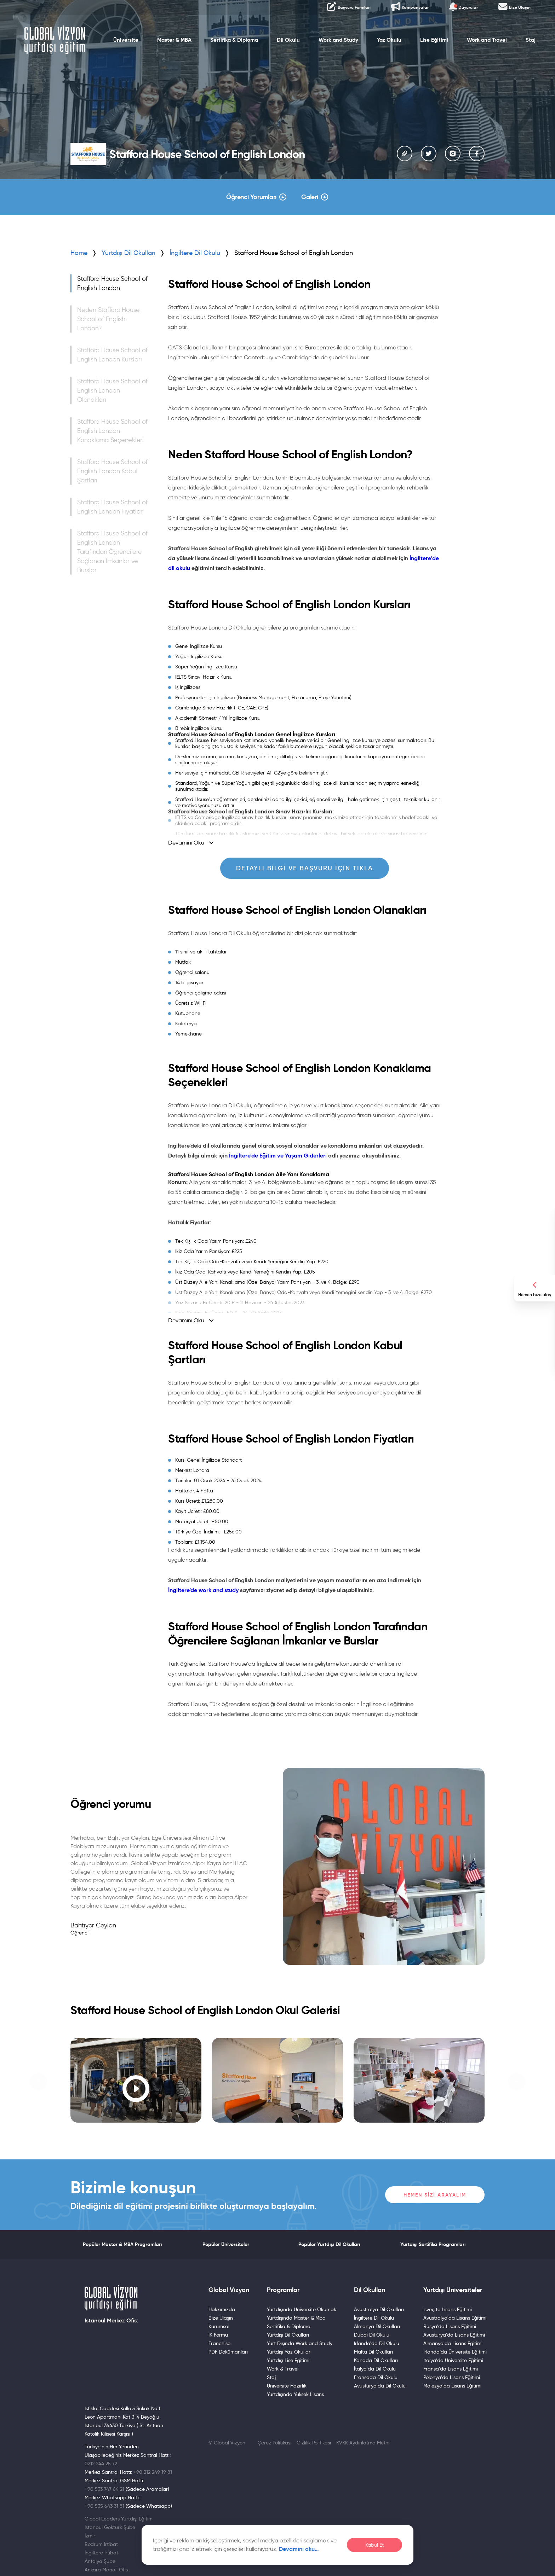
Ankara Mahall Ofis (106, 2569)
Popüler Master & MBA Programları (122, 2244)
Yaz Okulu (389, 40)
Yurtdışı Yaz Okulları (289, 2352)
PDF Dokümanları (228, 2352)
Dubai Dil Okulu (371, 2335)
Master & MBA (174, 40)
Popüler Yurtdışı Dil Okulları (329, 2244)
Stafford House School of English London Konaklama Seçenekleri (112, 431)
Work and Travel (487, 40)
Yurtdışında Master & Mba (296, 2318)
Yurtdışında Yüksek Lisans (295, 2394)
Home (78, 253)
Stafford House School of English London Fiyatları (112, 506)
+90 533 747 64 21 (104, 2489)
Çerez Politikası (274, 2442)
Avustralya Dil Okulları (379, 2309)
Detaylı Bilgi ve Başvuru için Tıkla (304, 868)
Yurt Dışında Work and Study (299, 2343)
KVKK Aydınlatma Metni (362, 2442)
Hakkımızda (221, 2309)
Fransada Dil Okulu (375, 2377)
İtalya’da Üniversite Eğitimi (453, 2360)
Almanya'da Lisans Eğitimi (452, 2343)
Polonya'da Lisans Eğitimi (451, 2377)
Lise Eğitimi (434, 40)
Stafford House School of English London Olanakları (112, 390)
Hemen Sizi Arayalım (435, 2195)
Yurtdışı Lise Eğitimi (288, 2360)
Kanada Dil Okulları (376, 2360)
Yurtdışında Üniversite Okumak (301, 2309)
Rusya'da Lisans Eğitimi (449, 2326)
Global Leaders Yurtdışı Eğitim (119, 2519)
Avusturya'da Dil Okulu (380, 2386)
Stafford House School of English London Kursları (112, 354)
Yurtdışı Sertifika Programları (432, 2244)
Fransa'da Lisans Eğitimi (450, 2369)
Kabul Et (374, 2545)
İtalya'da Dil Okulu (375, 2369)
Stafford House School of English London (112, 283)
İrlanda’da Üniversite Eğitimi (455, 2352)
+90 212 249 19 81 (152, 2472)
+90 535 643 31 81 (104, 2506)
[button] (38, 2081)
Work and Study (338, 40)
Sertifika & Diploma (234, 40)
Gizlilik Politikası (314, 2442)
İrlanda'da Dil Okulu (376, 2343)
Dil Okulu (288, 40)
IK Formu (218, 2335)
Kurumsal (218, 2326)
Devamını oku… (299, 2549)
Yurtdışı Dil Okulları (128, 253)
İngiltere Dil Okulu (374, 2318)
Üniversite (125, 40)
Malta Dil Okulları (373, 2352)
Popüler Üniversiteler (225, 2244)
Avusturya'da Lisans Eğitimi (454, 2335)
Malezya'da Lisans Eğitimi (452, 2386)
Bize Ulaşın (220, 2318)
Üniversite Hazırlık (287, 2386)
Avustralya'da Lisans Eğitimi (454, 2318)
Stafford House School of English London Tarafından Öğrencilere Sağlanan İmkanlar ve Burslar (112, 551)
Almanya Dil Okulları (377, 2326)
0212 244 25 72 (101, 2463)
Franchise (219, 2343)
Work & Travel (282, 2369)
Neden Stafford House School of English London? (108, 319)
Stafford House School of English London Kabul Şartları (112, 471)
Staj (531, 40)
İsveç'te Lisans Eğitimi (447, 2309)
